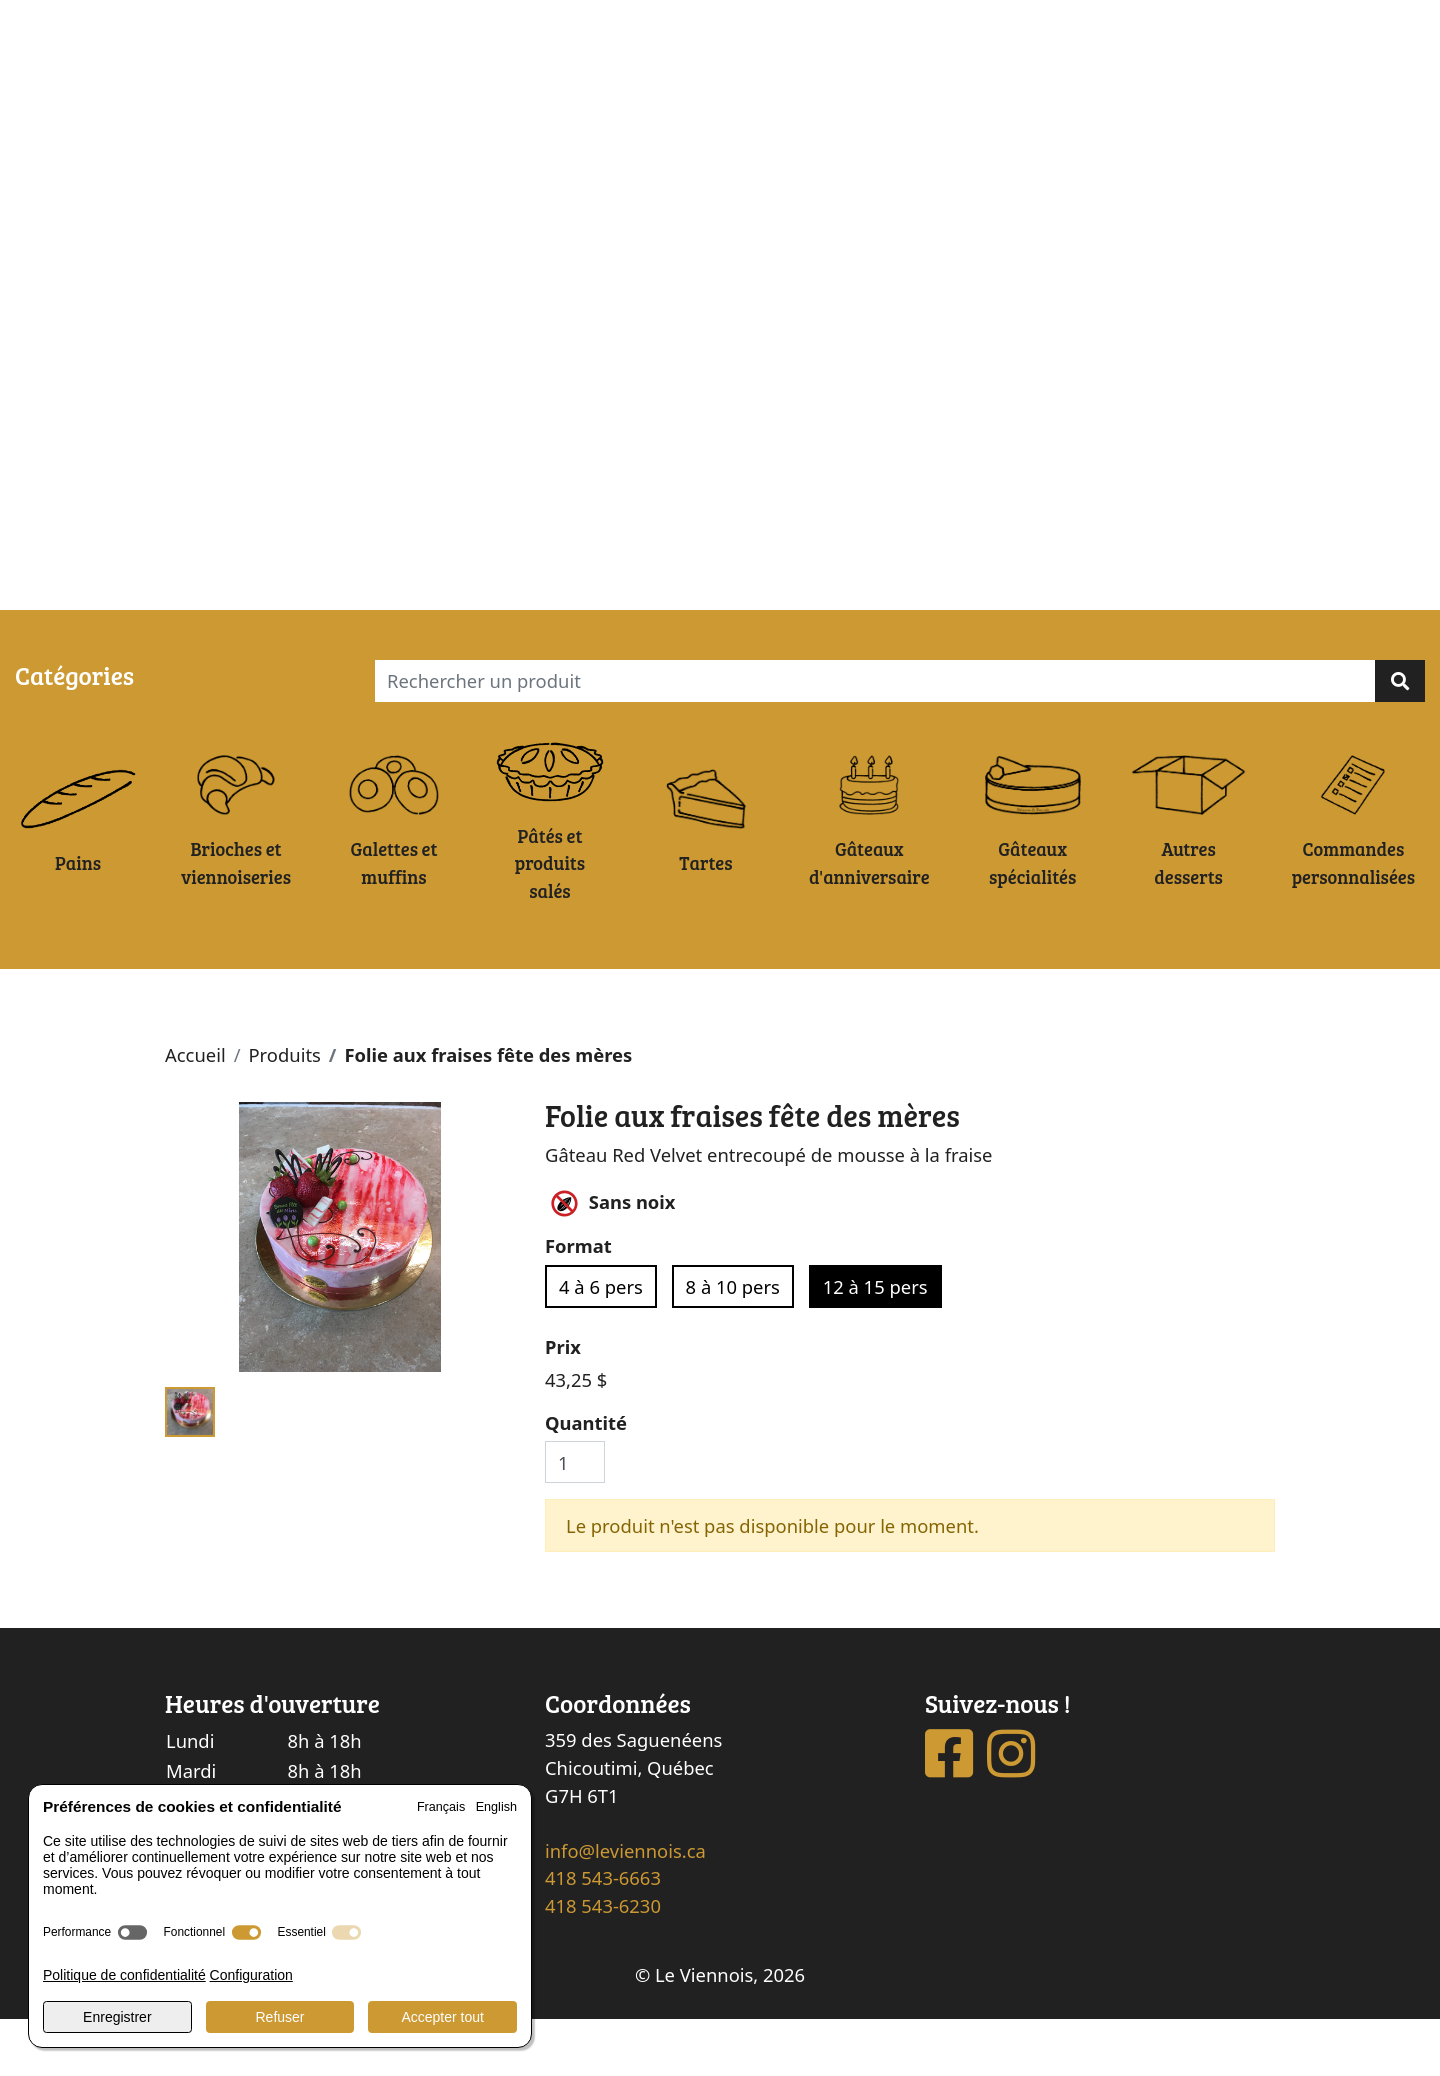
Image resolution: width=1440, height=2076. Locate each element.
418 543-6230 (603, 1962)
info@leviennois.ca (625, 1907)
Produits (284, 1111)
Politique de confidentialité (124, 1975)
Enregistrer (117, 2017)
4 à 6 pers (601, 1342)
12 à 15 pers (875, 1342)
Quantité (586, 1478)
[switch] (132, 1932)
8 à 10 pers (733, 1342)
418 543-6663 (603, 1934)
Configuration (251, 1975)
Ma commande (174, 587)
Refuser (279, 2017)
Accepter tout (442, 2017)
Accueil (195, 1111)
